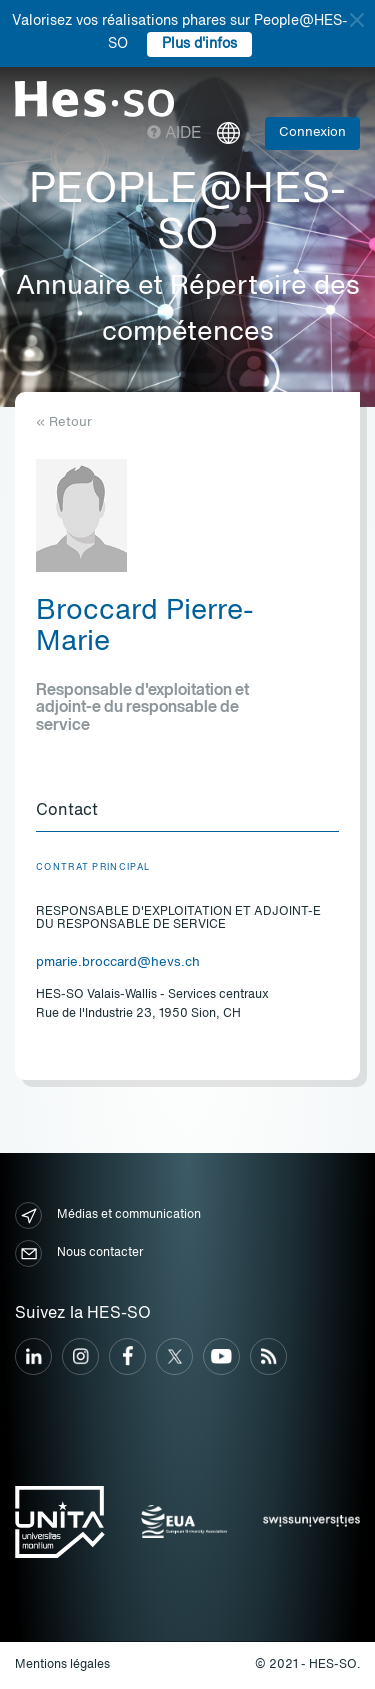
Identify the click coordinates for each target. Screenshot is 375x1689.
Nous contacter (79, 1253)
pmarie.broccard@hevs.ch (118, 962)
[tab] (187, 812)
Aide (174, 134)
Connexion (312, 132)
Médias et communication (108, 1215)
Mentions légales (62, 1665)
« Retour (64, 422)
